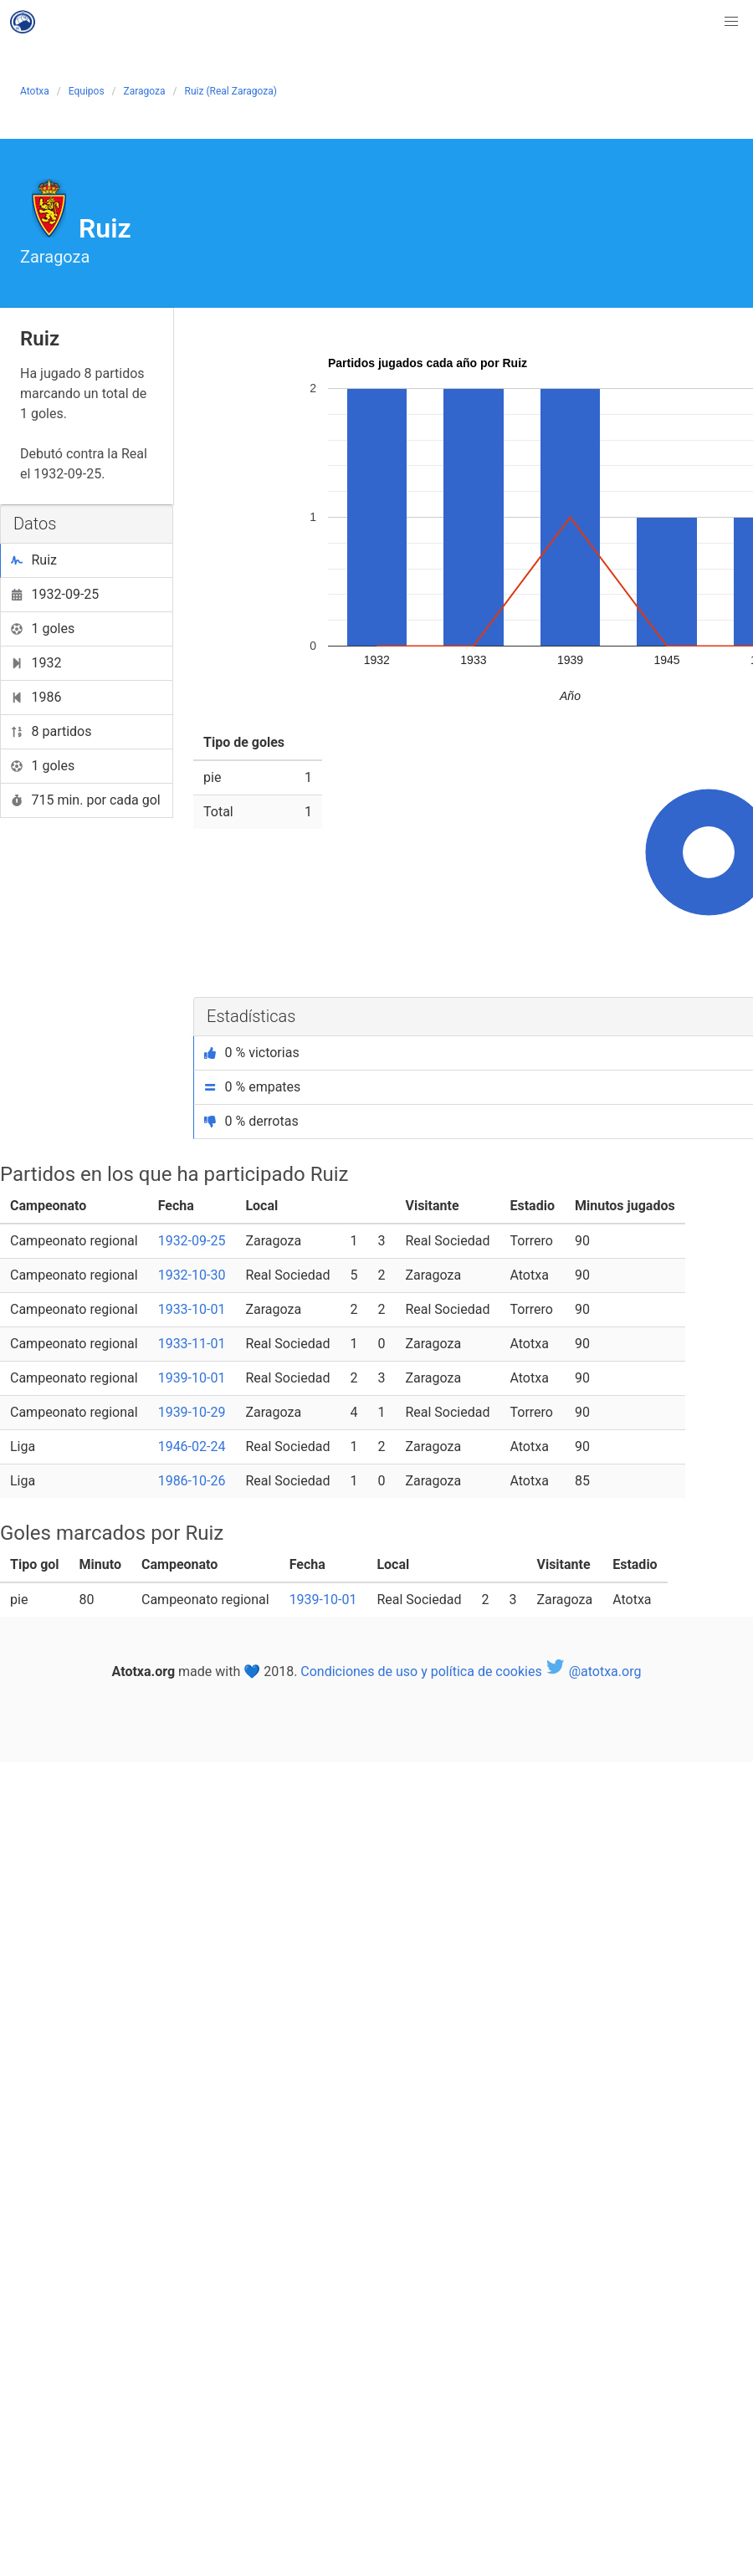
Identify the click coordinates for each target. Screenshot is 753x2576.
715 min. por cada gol (86, 800)
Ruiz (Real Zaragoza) (231, 91)
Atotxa (34, 91)
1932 (36, 663)
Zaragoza (145, 91)
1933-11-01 (192, 1344)
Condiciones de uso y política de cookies (420, 1671)
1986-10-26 (192, 1481)
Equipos (87, 91)
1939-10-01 (192, 1378)
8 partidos (51, 731)
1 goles (42, 628)
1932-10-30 (192, 1275)
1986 (36, 697)
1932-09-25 (55, 594)
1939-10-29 (192, 1412)
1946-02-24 (192, 1446)
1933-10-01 (192, 1309)
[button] (731, 21)
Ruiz (34, 560)
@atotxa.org (594, 1671)
